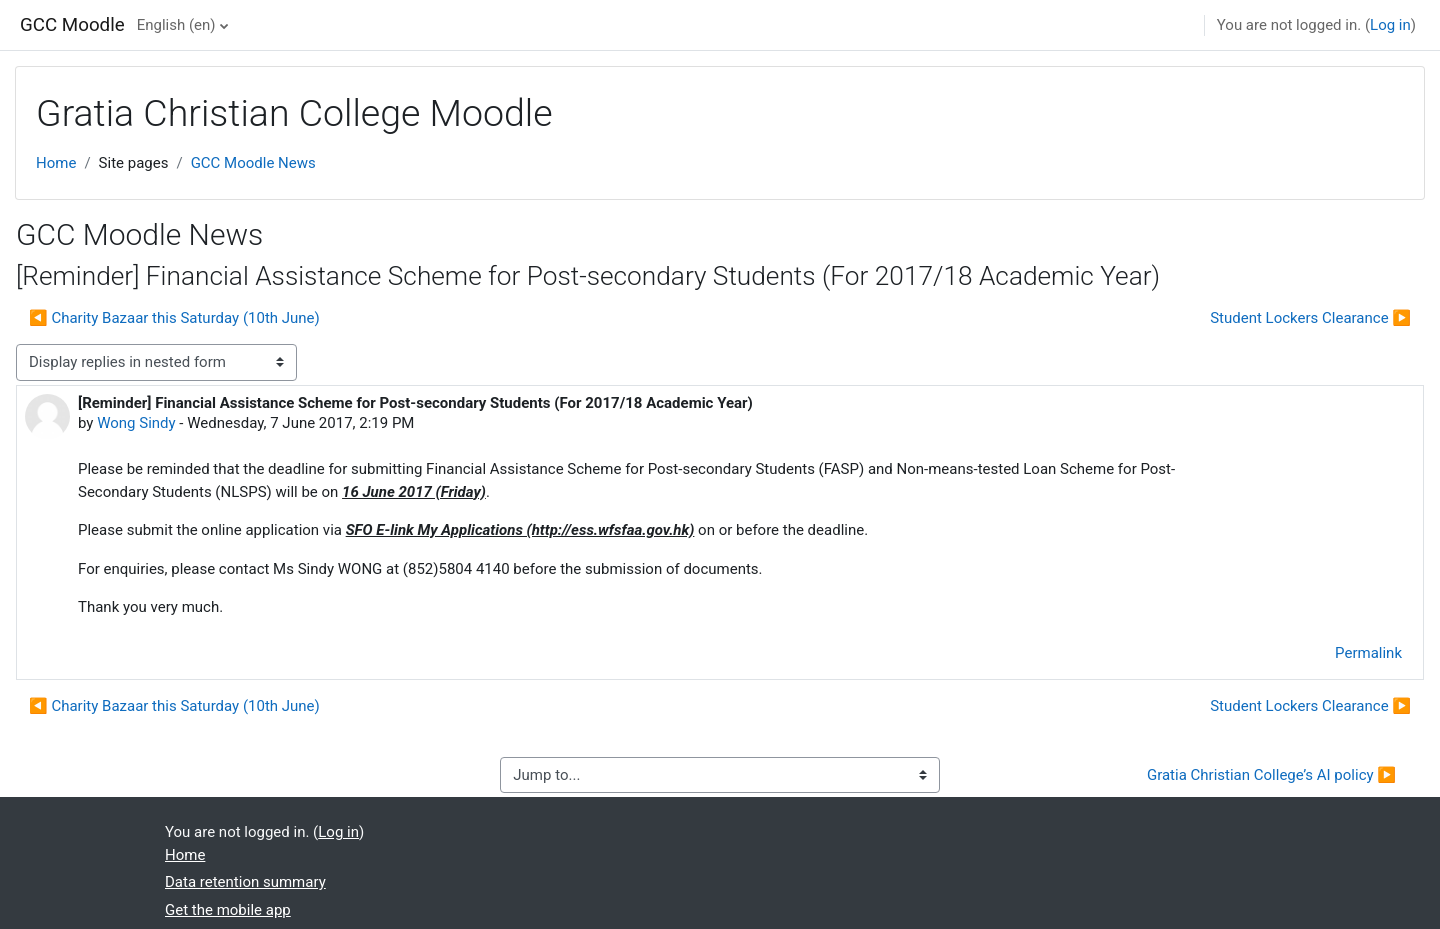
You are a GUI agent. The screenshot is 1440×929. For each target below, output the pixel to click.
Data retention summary (245, 882)
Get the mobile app (228, 910)
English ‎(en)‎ (176, 25)
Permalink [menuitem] (1368, 653)
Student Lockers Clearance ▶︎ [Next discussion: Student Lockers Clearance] (1310, 318)
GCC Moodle (72, 25)
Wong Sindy (136, 423)
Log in (1390, 25)
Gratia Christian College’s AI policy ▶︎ (1271, 775)
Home (56, 163)
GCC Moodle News (253, 163)
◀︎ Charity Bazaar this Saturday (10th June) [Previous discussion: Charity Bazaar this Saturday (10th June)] (174, 318)
